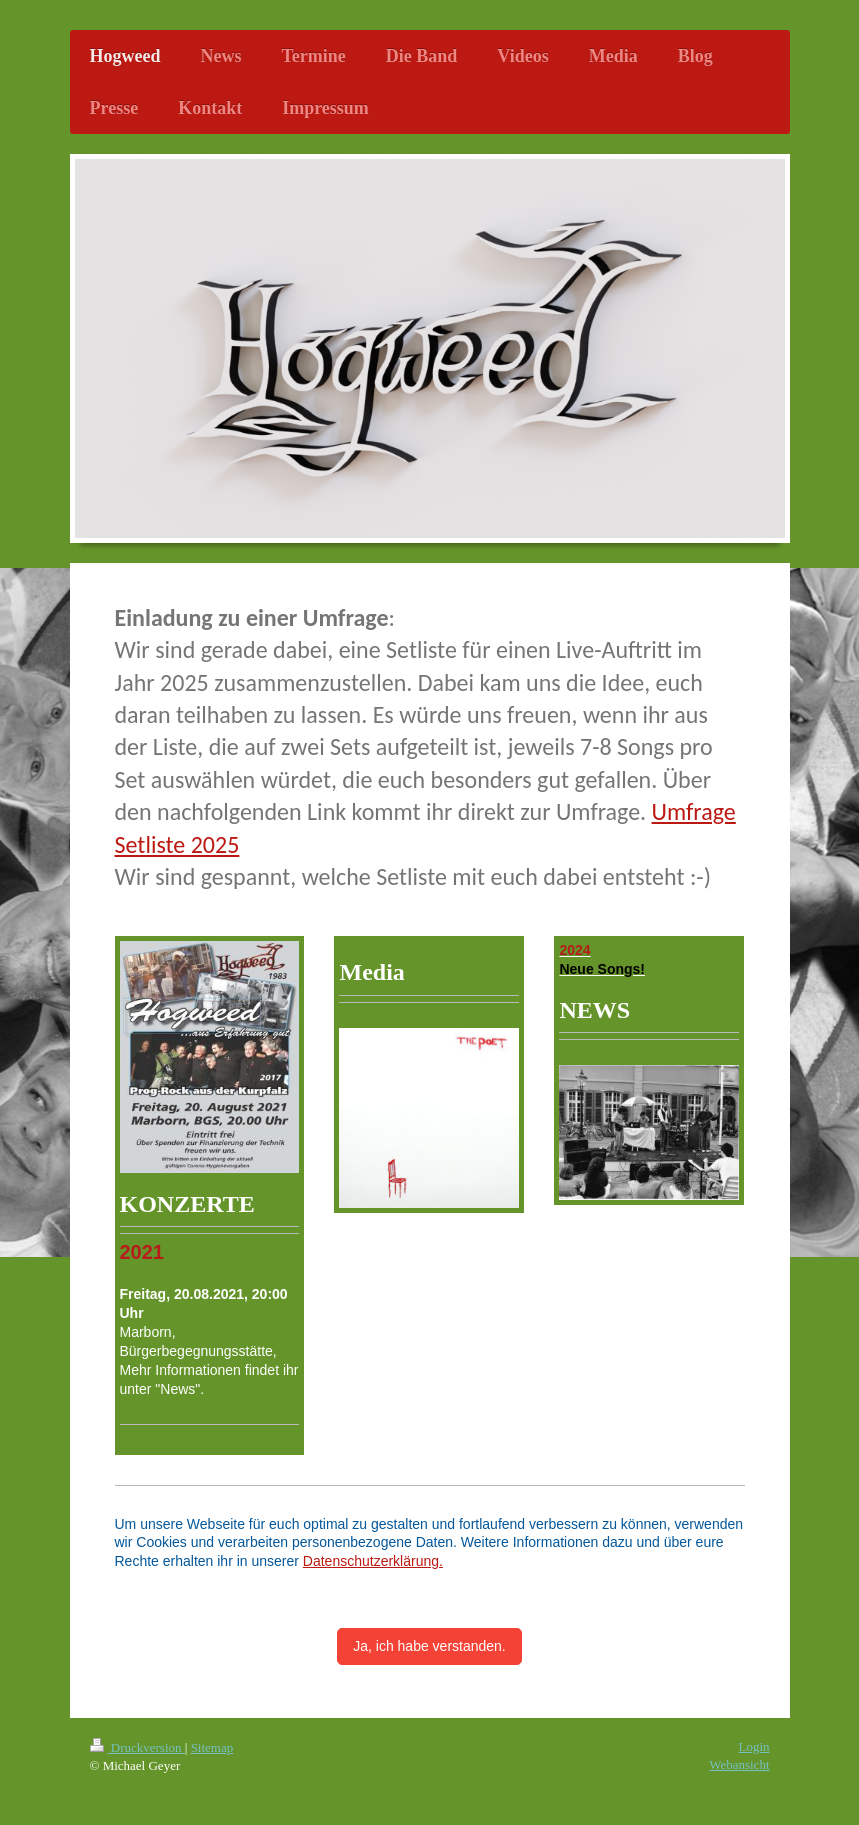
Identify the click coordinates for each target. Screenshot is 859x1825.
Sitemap (212, 1747)
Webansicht (739, 1764)
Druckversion (137, 1747)
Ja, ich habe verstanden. (429, 1646)
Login (753, 1746)
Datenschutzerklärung (371, 1561)
